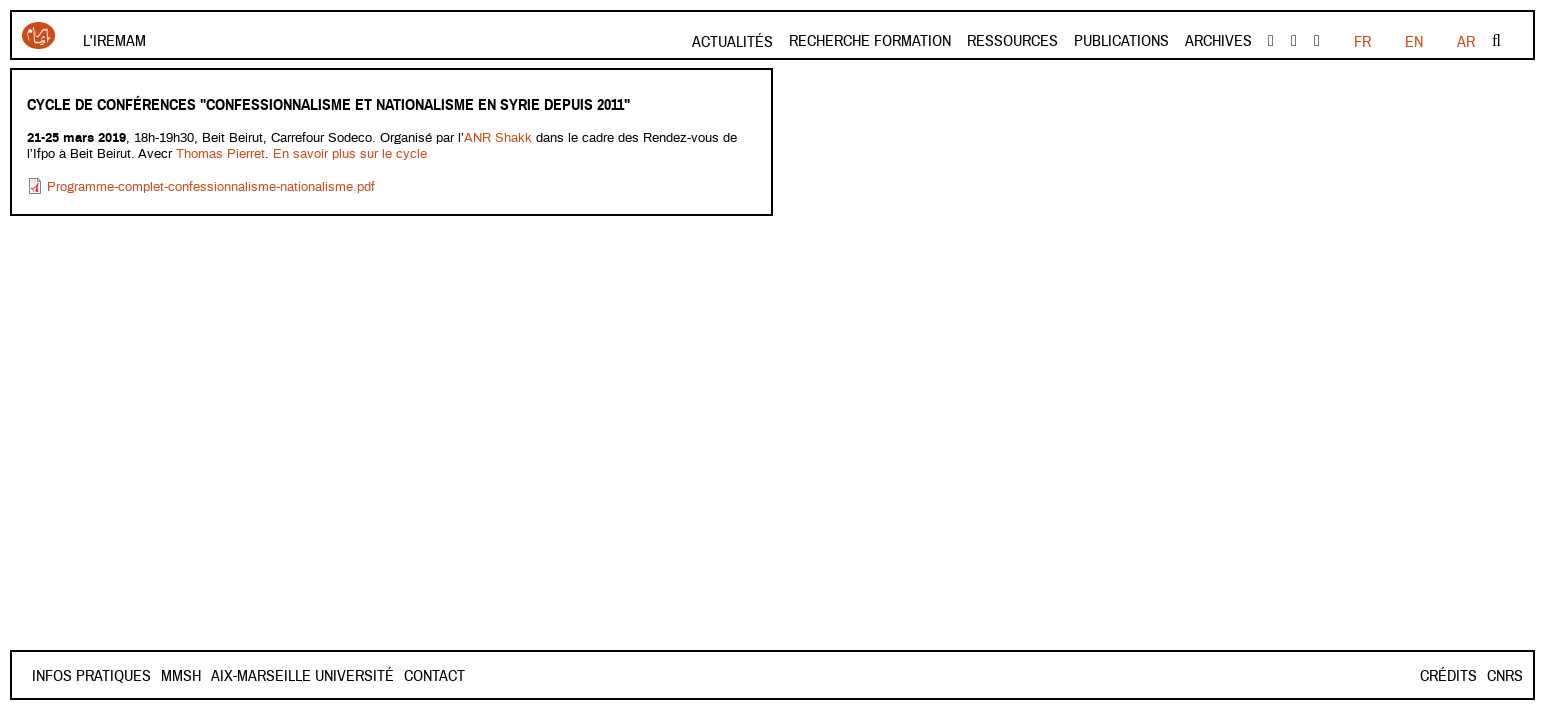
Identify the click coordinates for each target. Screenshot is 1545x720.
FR (1362, 42)
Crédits (1448, 676)
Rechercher (1496, 41)
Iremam (38, 35)
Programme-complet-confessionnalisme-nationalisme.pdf (211, 187)
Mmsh (252, 676)
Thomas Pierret (220, 154)
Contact (191, 676)
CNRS (1505, 676)
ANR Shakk (500, 138)
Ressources (1012, 41)
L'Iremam (114, 41)
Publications (1121, 41)
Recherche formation (870, 41)
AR (1466, 42)
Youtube (1294, 41)
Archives (1218, 41)
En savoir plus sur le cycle (350, 154)
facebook (1271, 41)
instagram (1317, 41)
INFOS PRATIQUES (91, 676)
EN (1414, 42)
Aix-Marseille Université (373, 676)
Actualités (732, 42)
